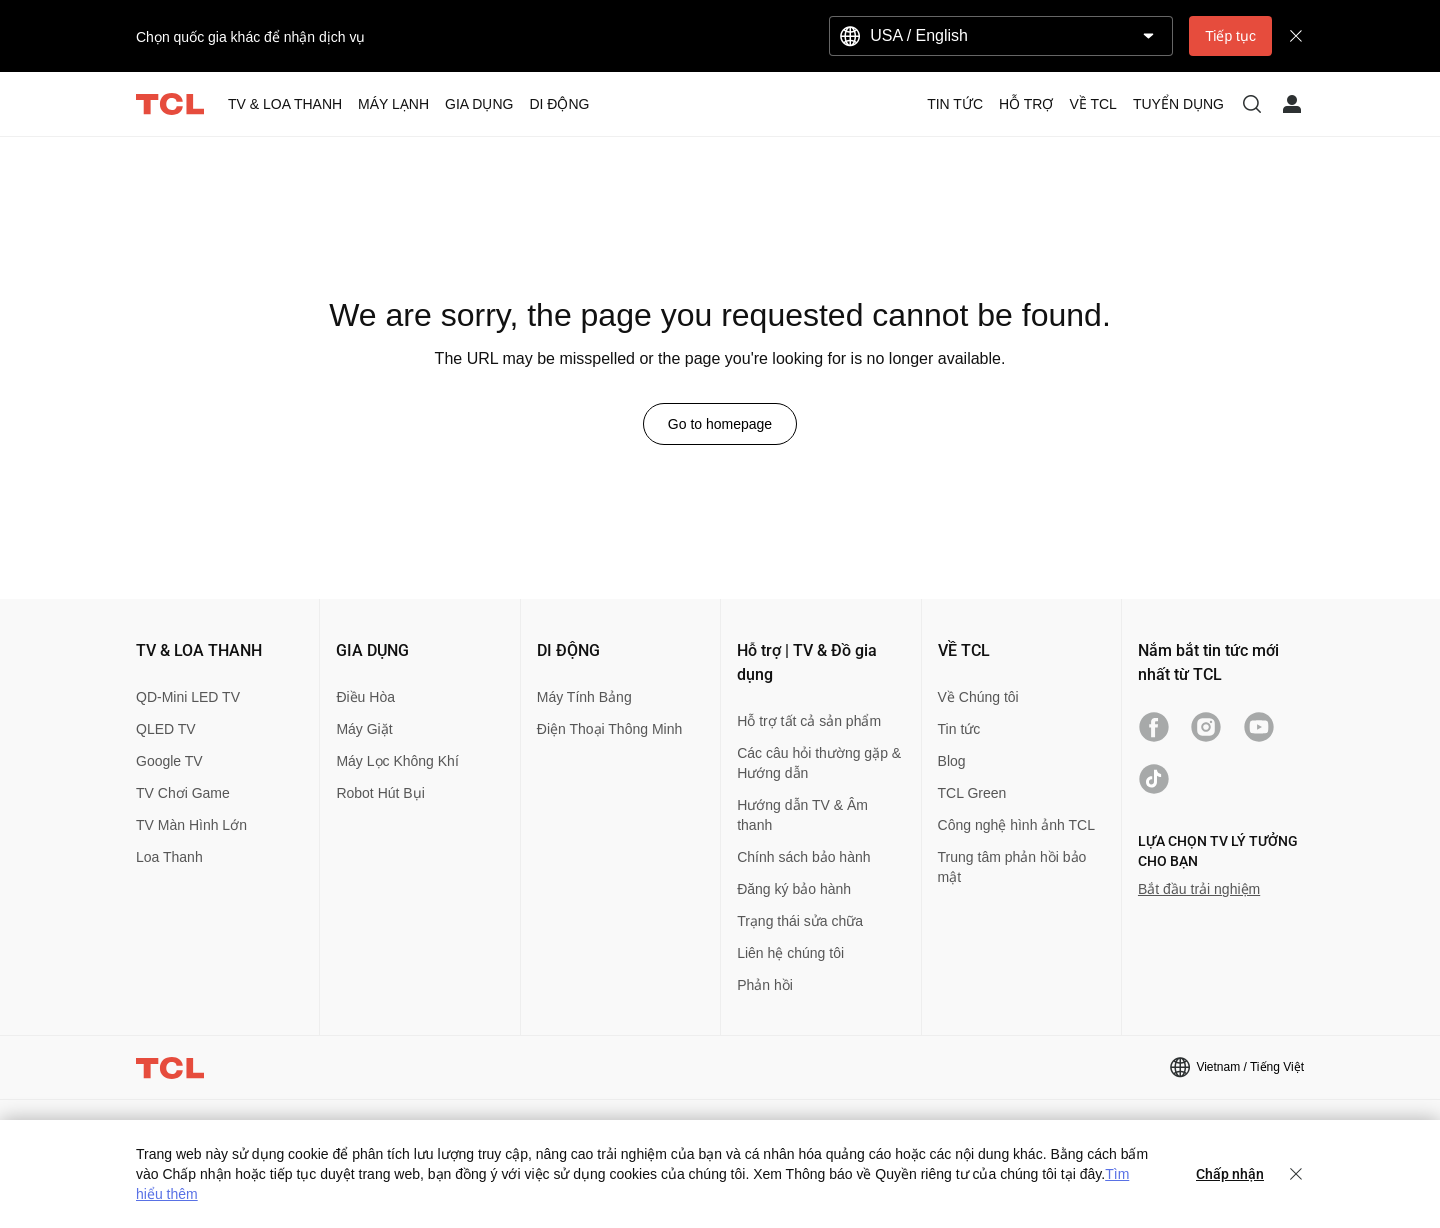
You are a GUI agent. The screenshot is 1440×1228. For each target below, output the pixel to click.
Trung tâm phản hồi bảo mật (1012, 867)
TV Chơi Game (183, 793)
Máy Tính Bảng (584, 697)
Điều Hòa (365, 697)
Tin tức (959, 729)
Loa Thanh (169, 857)
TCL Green (972, 793)
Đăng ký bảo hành (794, 889)
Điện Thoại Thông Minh (609, 729)
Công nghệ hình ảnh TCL (1016, 825)
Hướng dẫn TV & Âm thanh (802, 815)
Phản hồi (765, 985)
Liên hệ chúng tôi (790, 953)
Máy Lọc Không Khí (397, 761)
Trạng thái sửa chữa (800, 921)
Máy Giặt (364, 729)
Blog (952, 761)
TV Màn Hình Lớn (191, 825)
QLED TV (166, 729)
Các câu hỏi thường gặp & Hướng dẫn (819, 763)
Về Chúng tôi (978, 697)
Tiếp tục (1230, 36)
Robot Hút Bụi (380, 793)
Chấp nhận (1230, 1174)
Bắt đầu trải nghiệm (1199, 889)
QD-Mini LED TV (188, 697)
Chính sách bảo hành (803, 857)
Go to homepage (720, 424)
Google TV (169, 761)
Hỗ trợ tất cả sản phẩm (809, 721)
